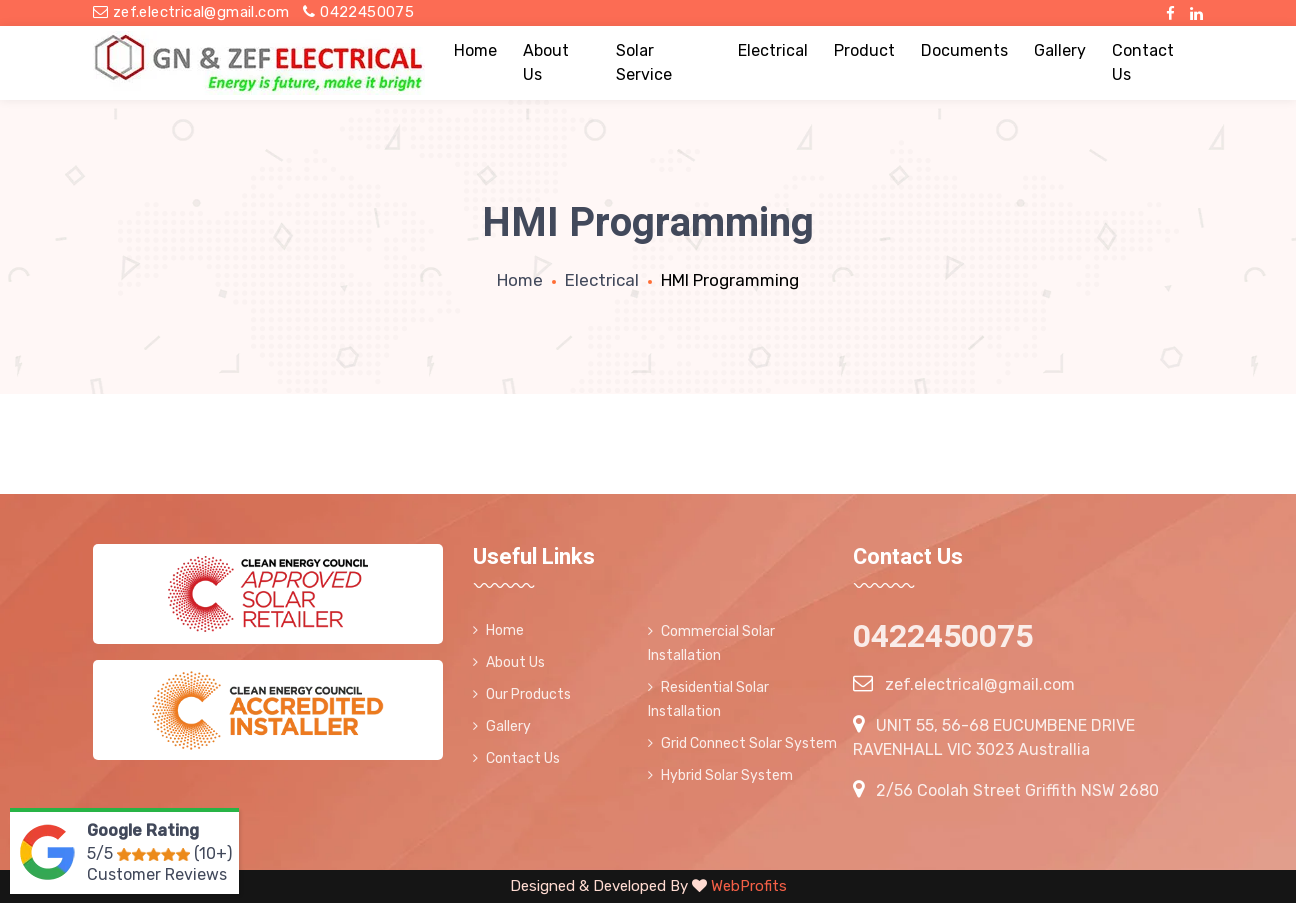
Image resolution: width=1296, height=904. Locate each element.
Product (864, 50)
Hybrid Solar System (720, 775)
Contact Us (1143, 62)
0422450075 (358, 12)
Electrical (773, 50)
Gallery (1060, 50)
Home (475, 50)
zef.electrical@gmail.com (191, 12)
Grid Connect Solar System (742, 743)
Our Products (522, 694)
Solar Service (644, 62)
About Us (546, 62)
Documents (964, 50)
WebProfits (747, 886)
